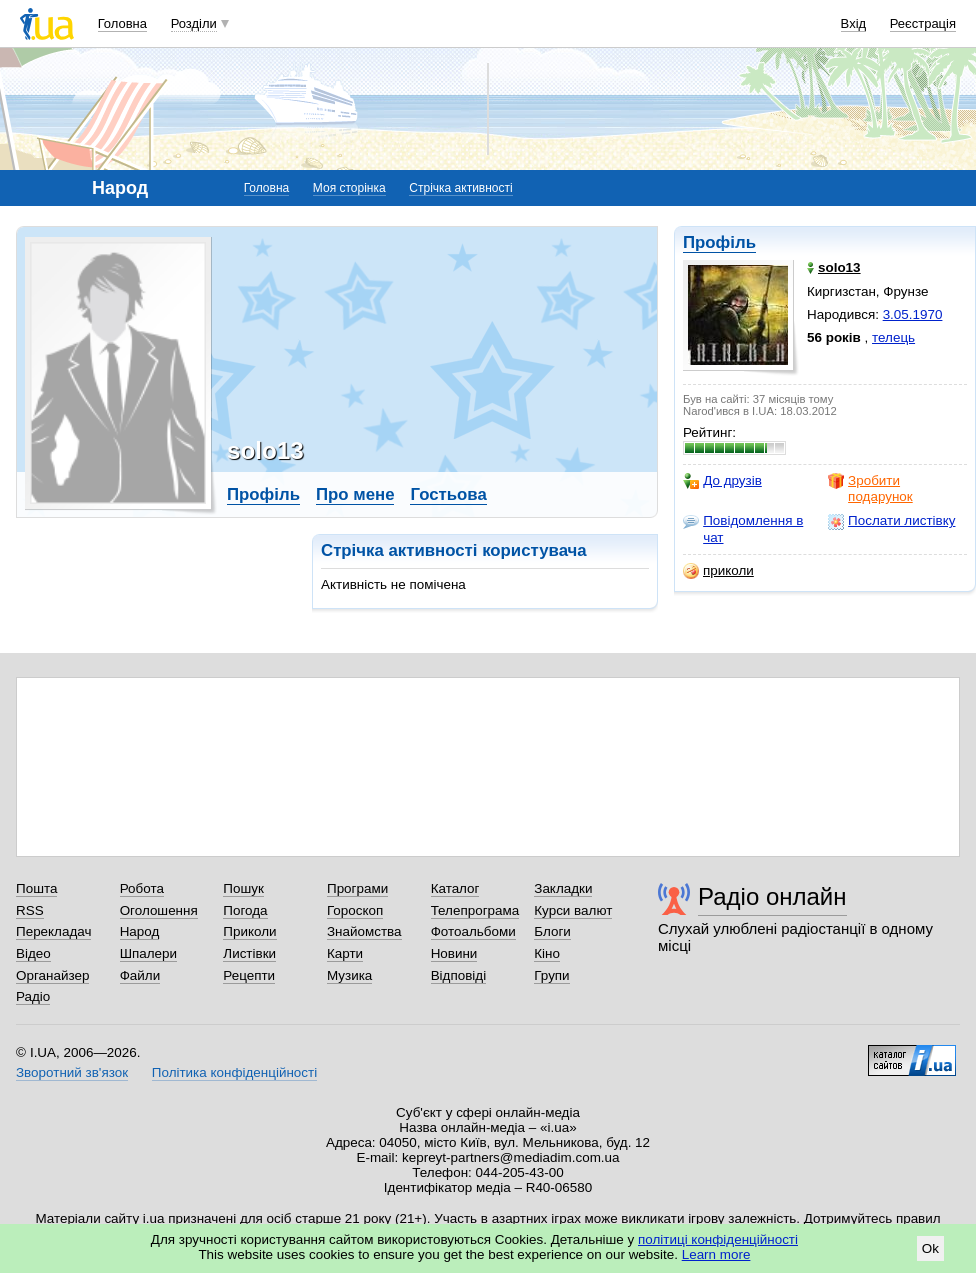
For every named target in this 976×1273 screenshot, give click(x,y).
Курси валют (573, 910)
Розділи (194, 23)
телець (893, 337)
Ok (930, 1248)
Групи (551, 975)
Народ (140, 931)
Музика (349, 975)
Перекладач (53, 931)
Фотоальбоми (473, 931)
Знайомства (364, 931)
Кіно (547, 953)
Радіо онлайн (772, 896)
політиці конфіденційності (718, 1239)
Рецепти (249, 975)
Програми (357, 888)
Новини (454, 953)
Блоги (552, 931)
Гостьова (448, 494)
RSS (30, 910)
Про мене (355, 494)
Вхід (854, 23)
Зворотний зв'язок (72, 1072)
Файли (140, 975)
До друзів (722, 481)
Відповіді (459, 975)
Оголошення (159, 910)
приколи (718, 571)
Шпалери (148, 953)
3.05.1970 (913, 314)
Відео (33, 953)
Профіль (719, 242)
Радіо (33, 996)
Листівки (249, 953)
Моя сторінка (349, 188)
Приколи (249, 931)
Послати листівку (891, 521)
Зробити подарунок (870, 488)
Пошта (36, 888)
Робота (142, 888)
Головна (122, 23)
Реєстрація (923, 23)
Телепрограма (475, 910)
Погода (245, 910)
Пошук (243, 888)
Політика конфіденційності (234, 1072)
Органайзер (52, 975)
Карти (345, 953)
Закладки (563, 888)
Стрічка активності (460, 188)
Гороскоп (355, 910)
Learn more (716, 1254)
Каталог (455, 888)
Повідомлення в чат (743, 528)
